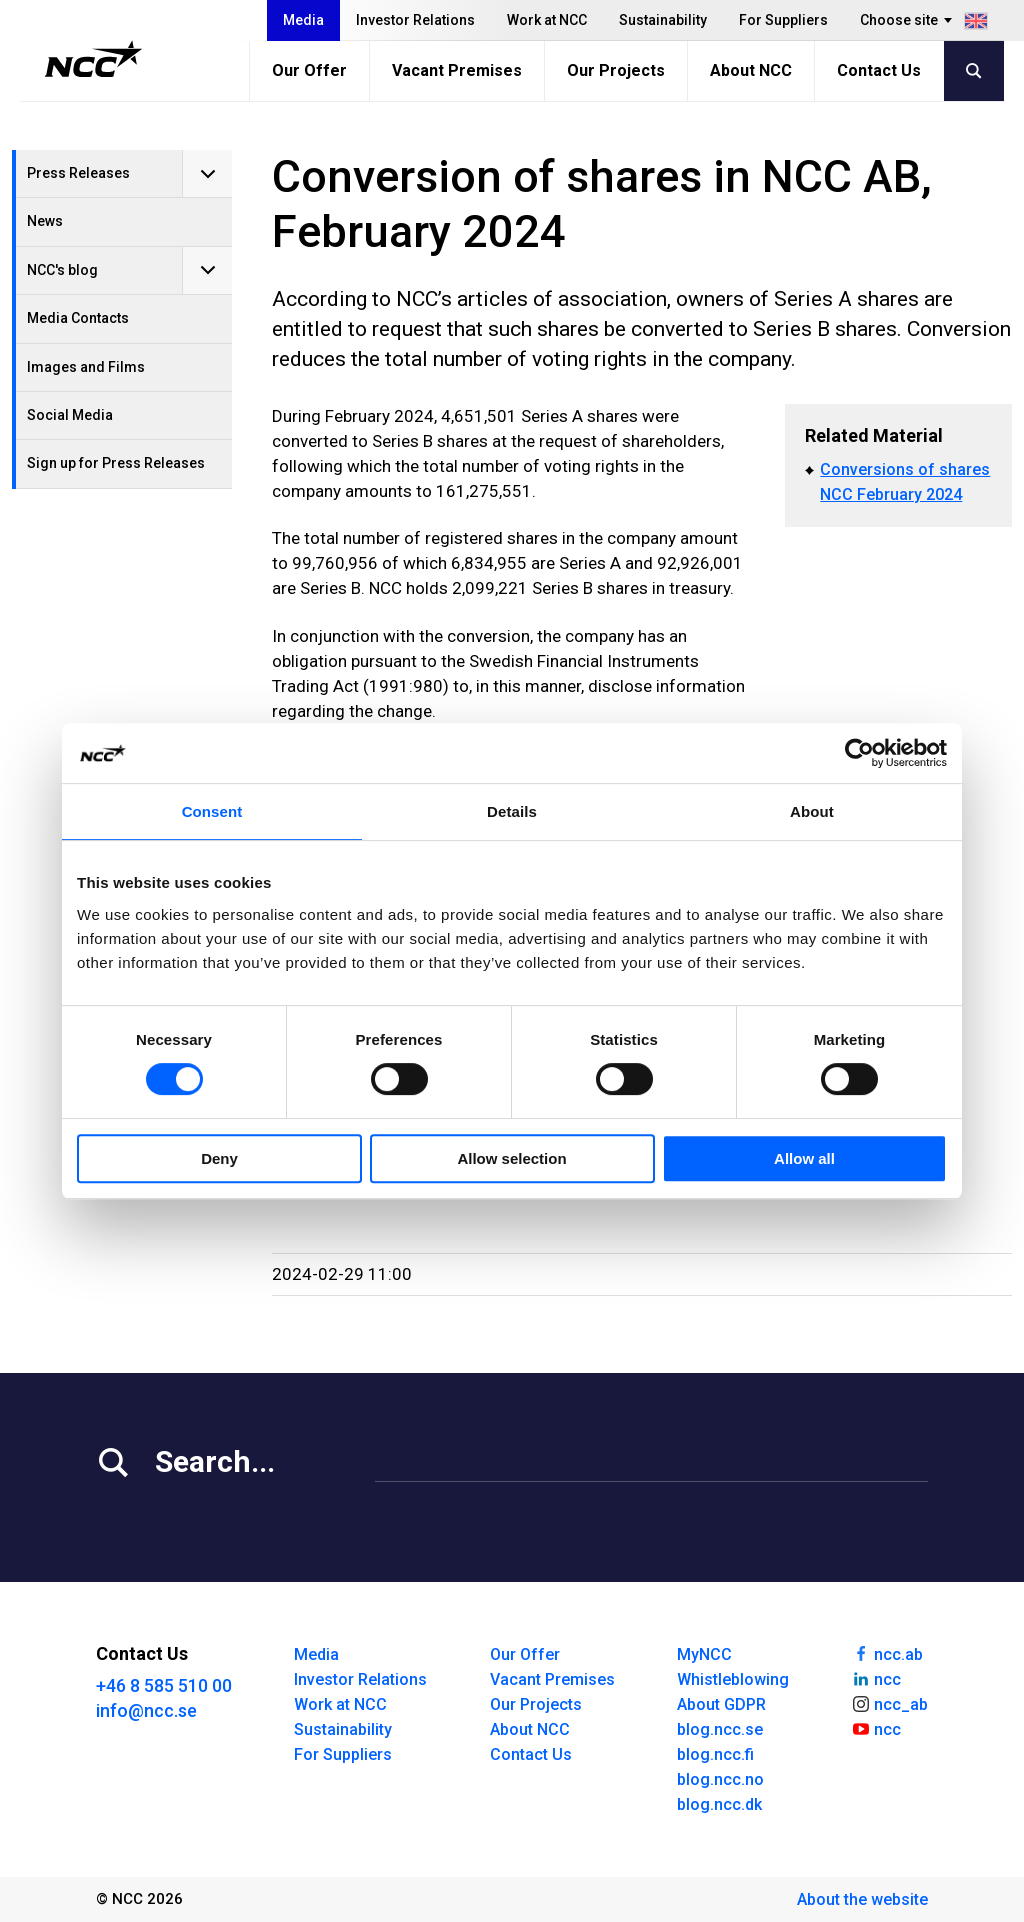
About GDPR (721, 1704)
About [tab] (812, 811)
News (45, 221)
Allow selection (511, 1158)
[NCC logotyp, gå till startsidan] (93, 59)
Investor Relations (415, 20)
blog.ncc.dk (719, 1804)
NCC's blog (62, 270)
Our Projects (616, 70)
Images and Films (86, 367)
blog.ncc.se (720, 1729)
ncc (876, 1678)
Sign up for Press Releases (116, 463)
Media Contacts (78, 318)
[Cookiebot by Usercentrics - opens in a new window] (859, 753)
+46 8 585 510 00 (164, 1685)
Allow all (804, 1158)
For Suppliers (783, 20)
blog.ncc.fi (715, 1754)
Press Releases (78, 173)
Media (303, 20)
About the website (862, 1899)
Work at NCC (547, 20)
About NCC (751, 70)
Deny (219, 1158)
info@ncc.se (146, 1710)
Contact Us (879, 70)
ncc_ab (889, 1703)
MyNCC (704, 1654)
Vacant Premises (457, 70)
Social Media (70, 415)
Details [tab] (512, 811)
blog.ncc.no (720, 1779)
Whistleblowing (733, 1679)
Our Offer (309, 70)
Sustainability (663, 20)
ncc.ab (887, 1653)
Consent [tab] (212, 811)
